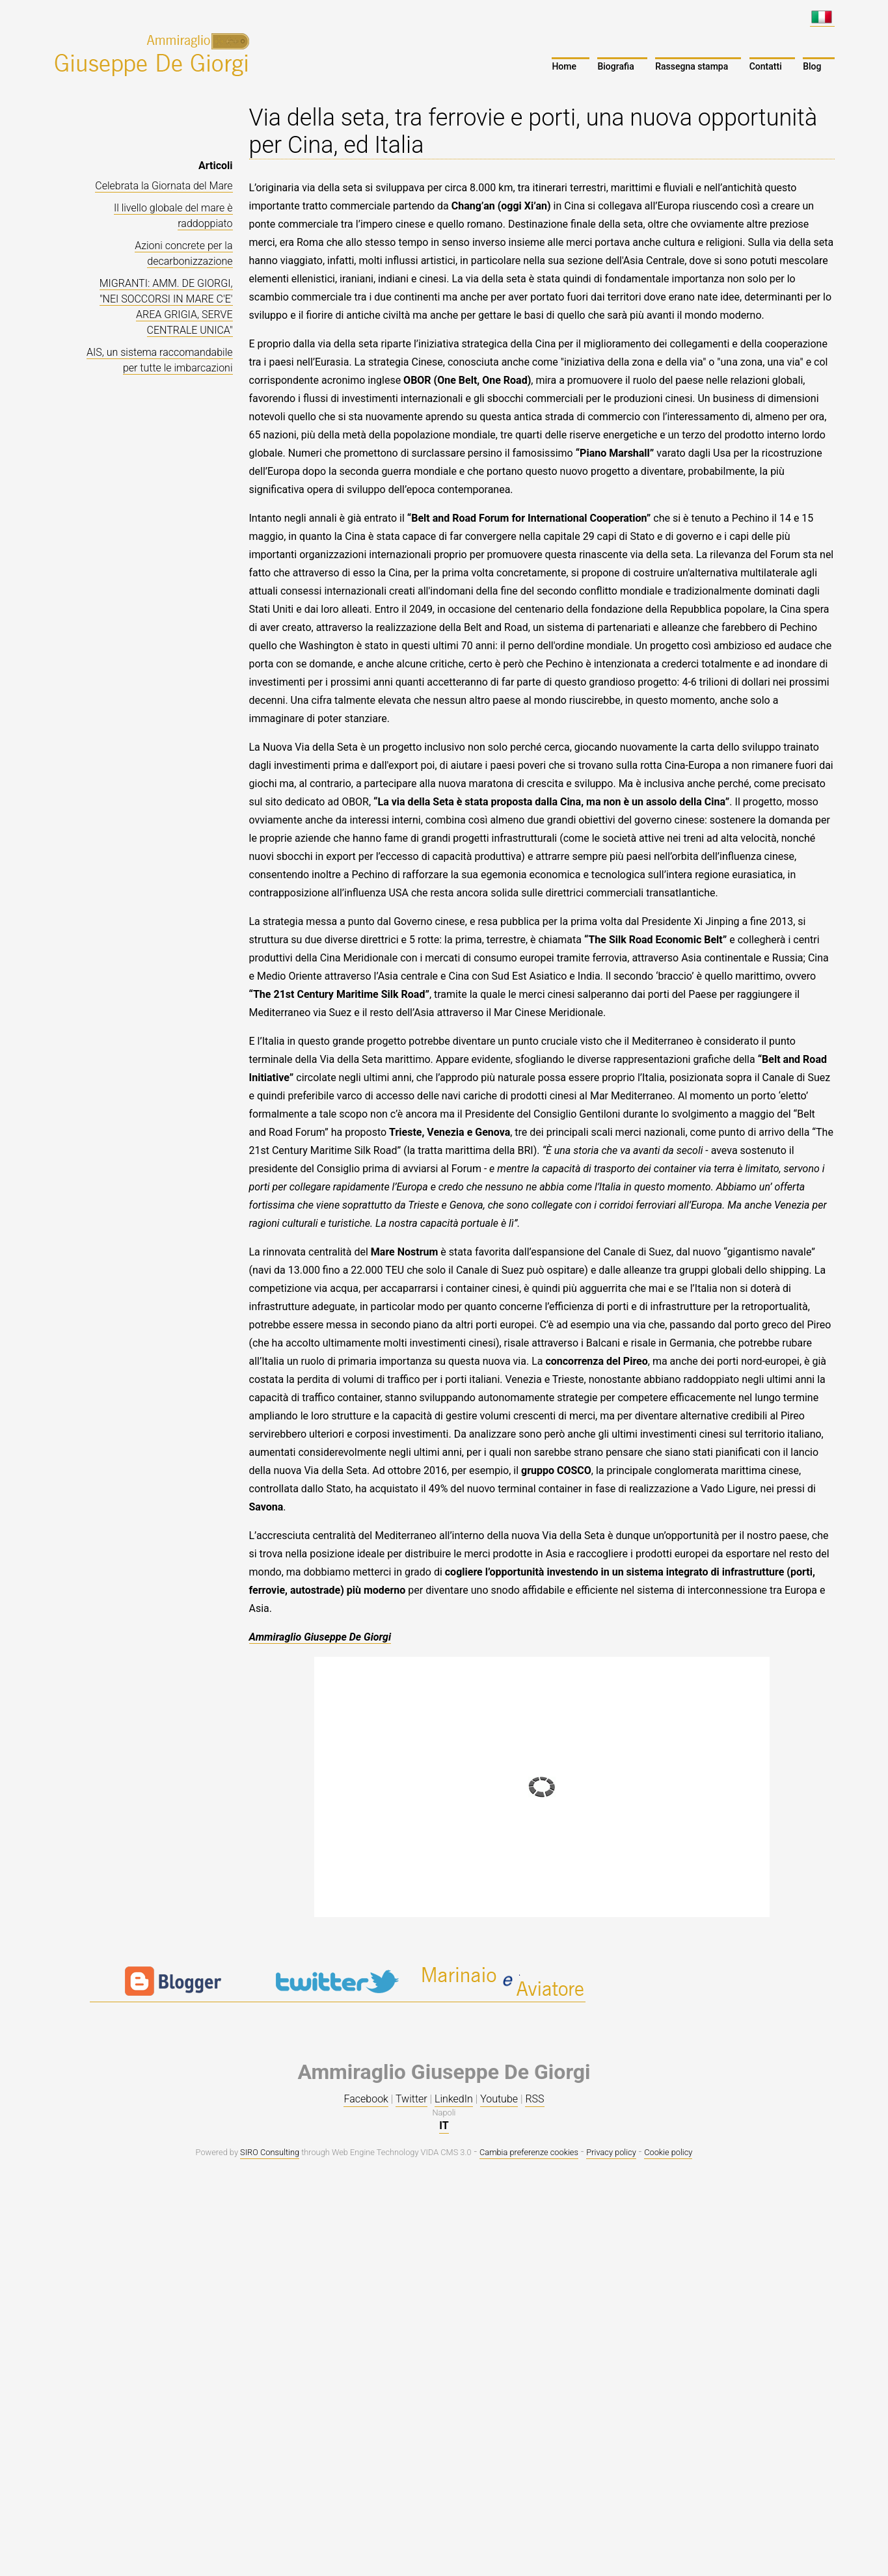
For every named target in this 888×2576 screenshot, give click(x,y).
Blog (812, 66)
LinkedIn (454, 2099)
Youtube (499, 2099)
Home (564, 66)
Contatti (765, 66)
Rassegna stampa (691, 66)
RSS (534, 2099)
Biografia (615, 66)
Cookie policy (668, 2152)
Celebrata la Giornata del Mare (163, 186)
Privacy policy (611, 2152)
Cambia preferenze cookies (528, 2152)
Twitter (411, 2099)
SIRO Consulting (269, 2152)
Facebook (365, 2099)
